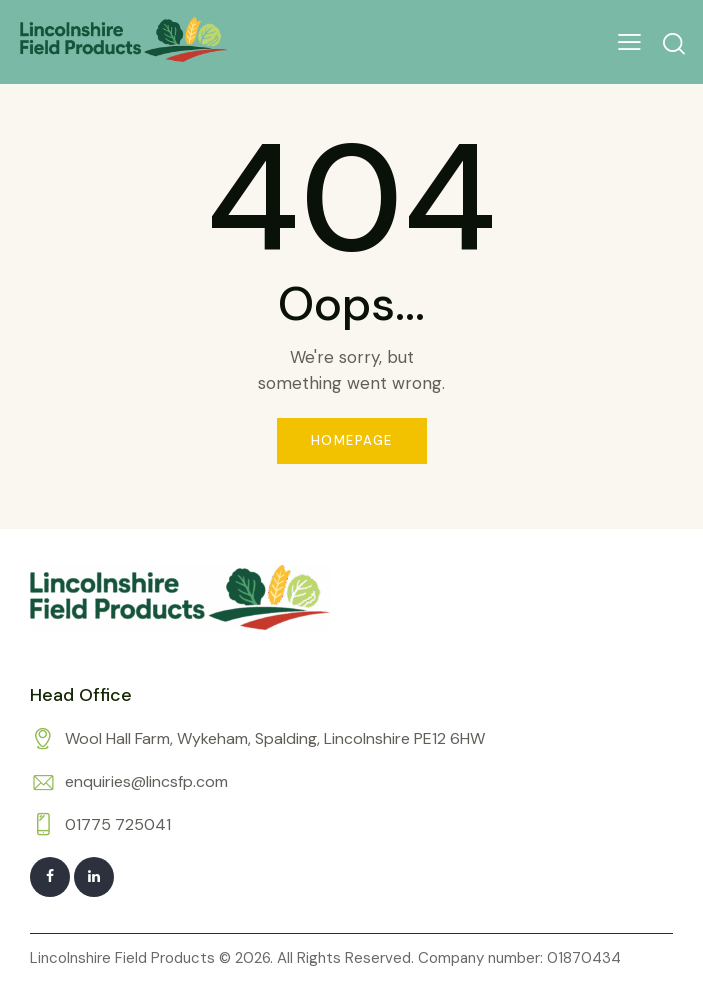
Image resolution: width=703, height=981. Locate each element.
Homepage (352, 440)
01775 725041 (118, 824)
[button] (629, 42)
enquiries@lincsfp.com (146, 781)
